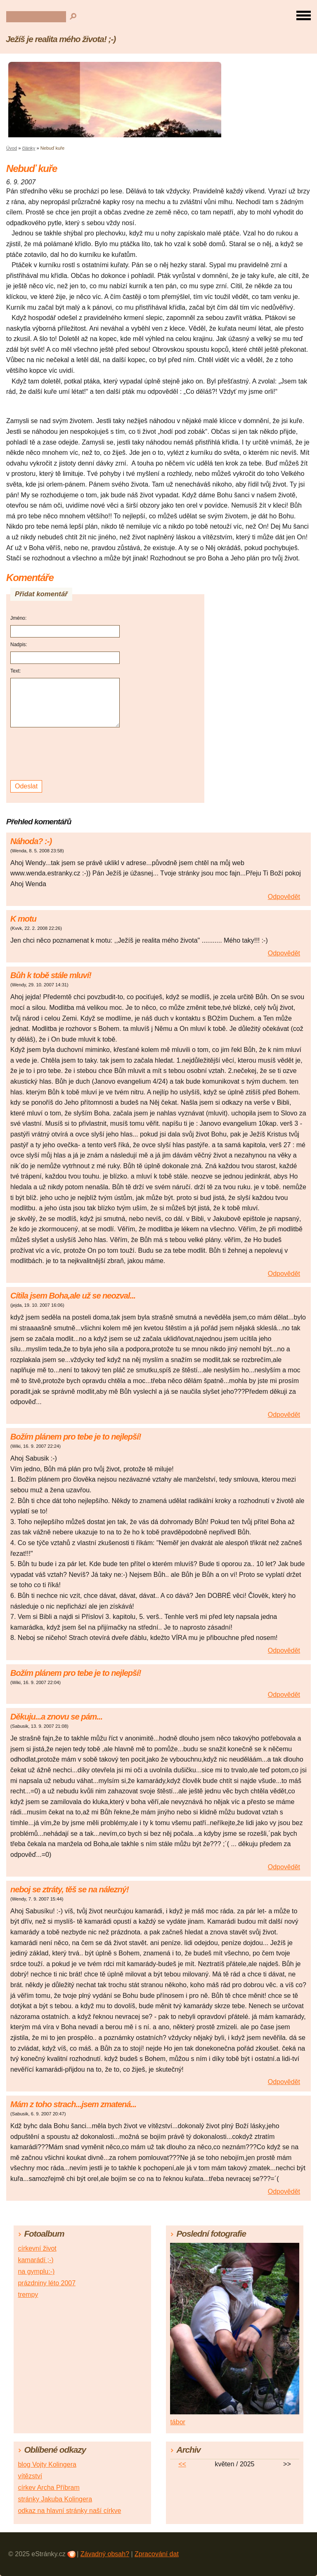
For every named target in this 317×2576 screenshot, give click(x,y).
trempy (28, 2294)
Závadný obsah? (104, 2553)
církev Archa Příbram (48, 2487)
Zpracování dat (157, 2553)
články (28, 148)
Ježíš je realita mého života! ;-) (61, 39)
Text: (15, 671)
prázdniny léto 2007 (47, 2283)
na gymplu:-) (36, 2271)
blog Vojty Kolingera (47, 2464)
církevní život (37, 2248)
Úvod (11, 148)
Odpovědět (284, 896)
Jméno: (18, 618)
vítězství (30, 2476)
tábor (177, 2421)
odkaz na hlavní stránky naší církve (69, 2510)
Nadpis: (18, 644)
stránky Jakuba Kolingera (55, 2499)
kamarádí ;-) (35, 2259)
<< (182, 2464)
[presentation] (66, 754)
